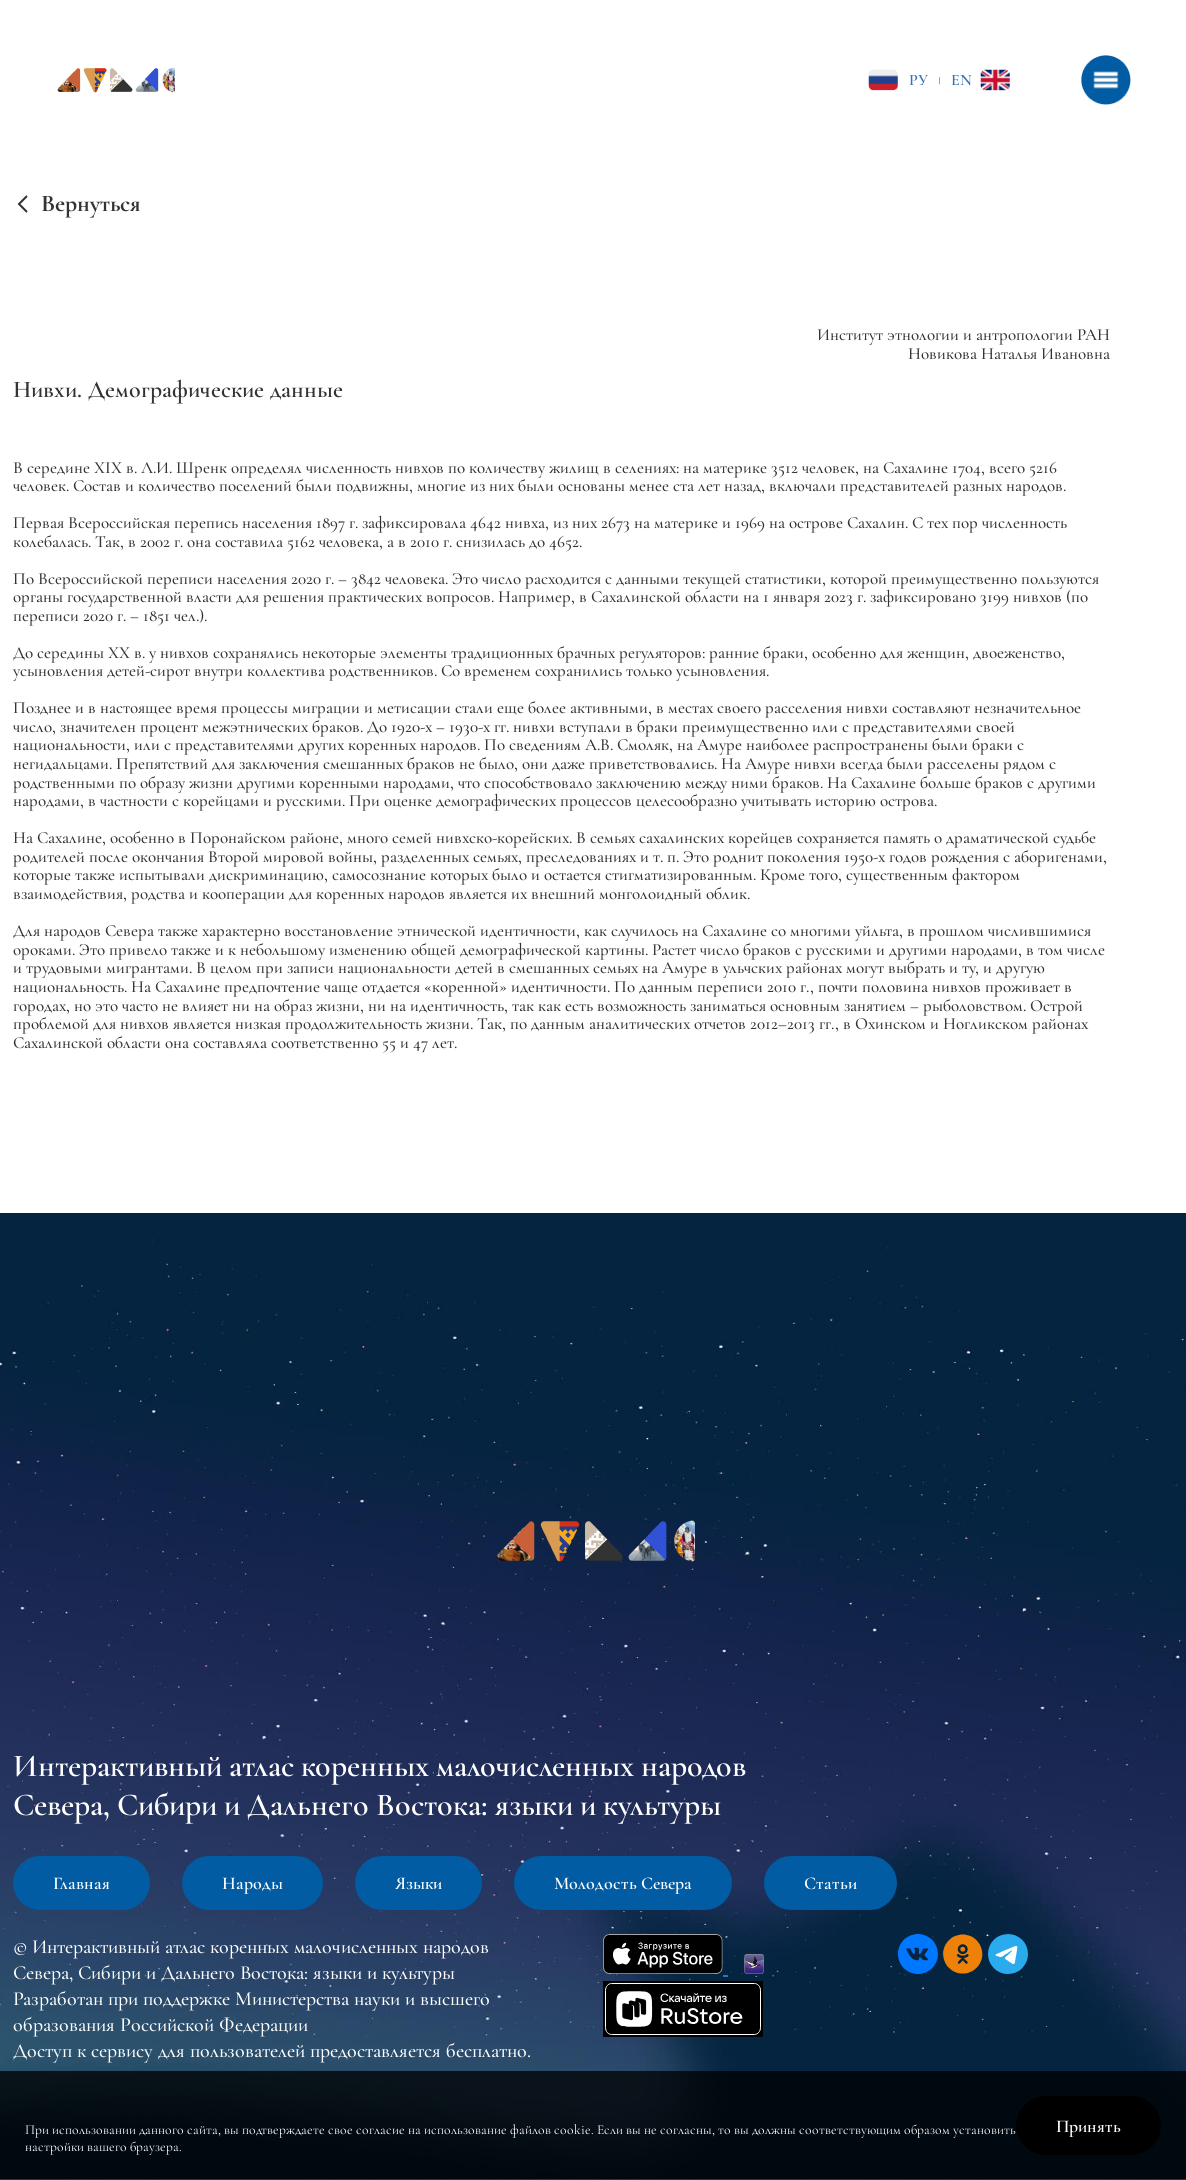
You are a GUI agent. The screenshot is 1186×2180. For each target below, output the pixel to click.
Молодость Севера (623, 1883)
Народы (252, 1883)
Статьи (830, 1883)
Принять (1088, 2126)
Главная (81, 1883)
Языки (418, 1883)
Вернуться (90, 204)
